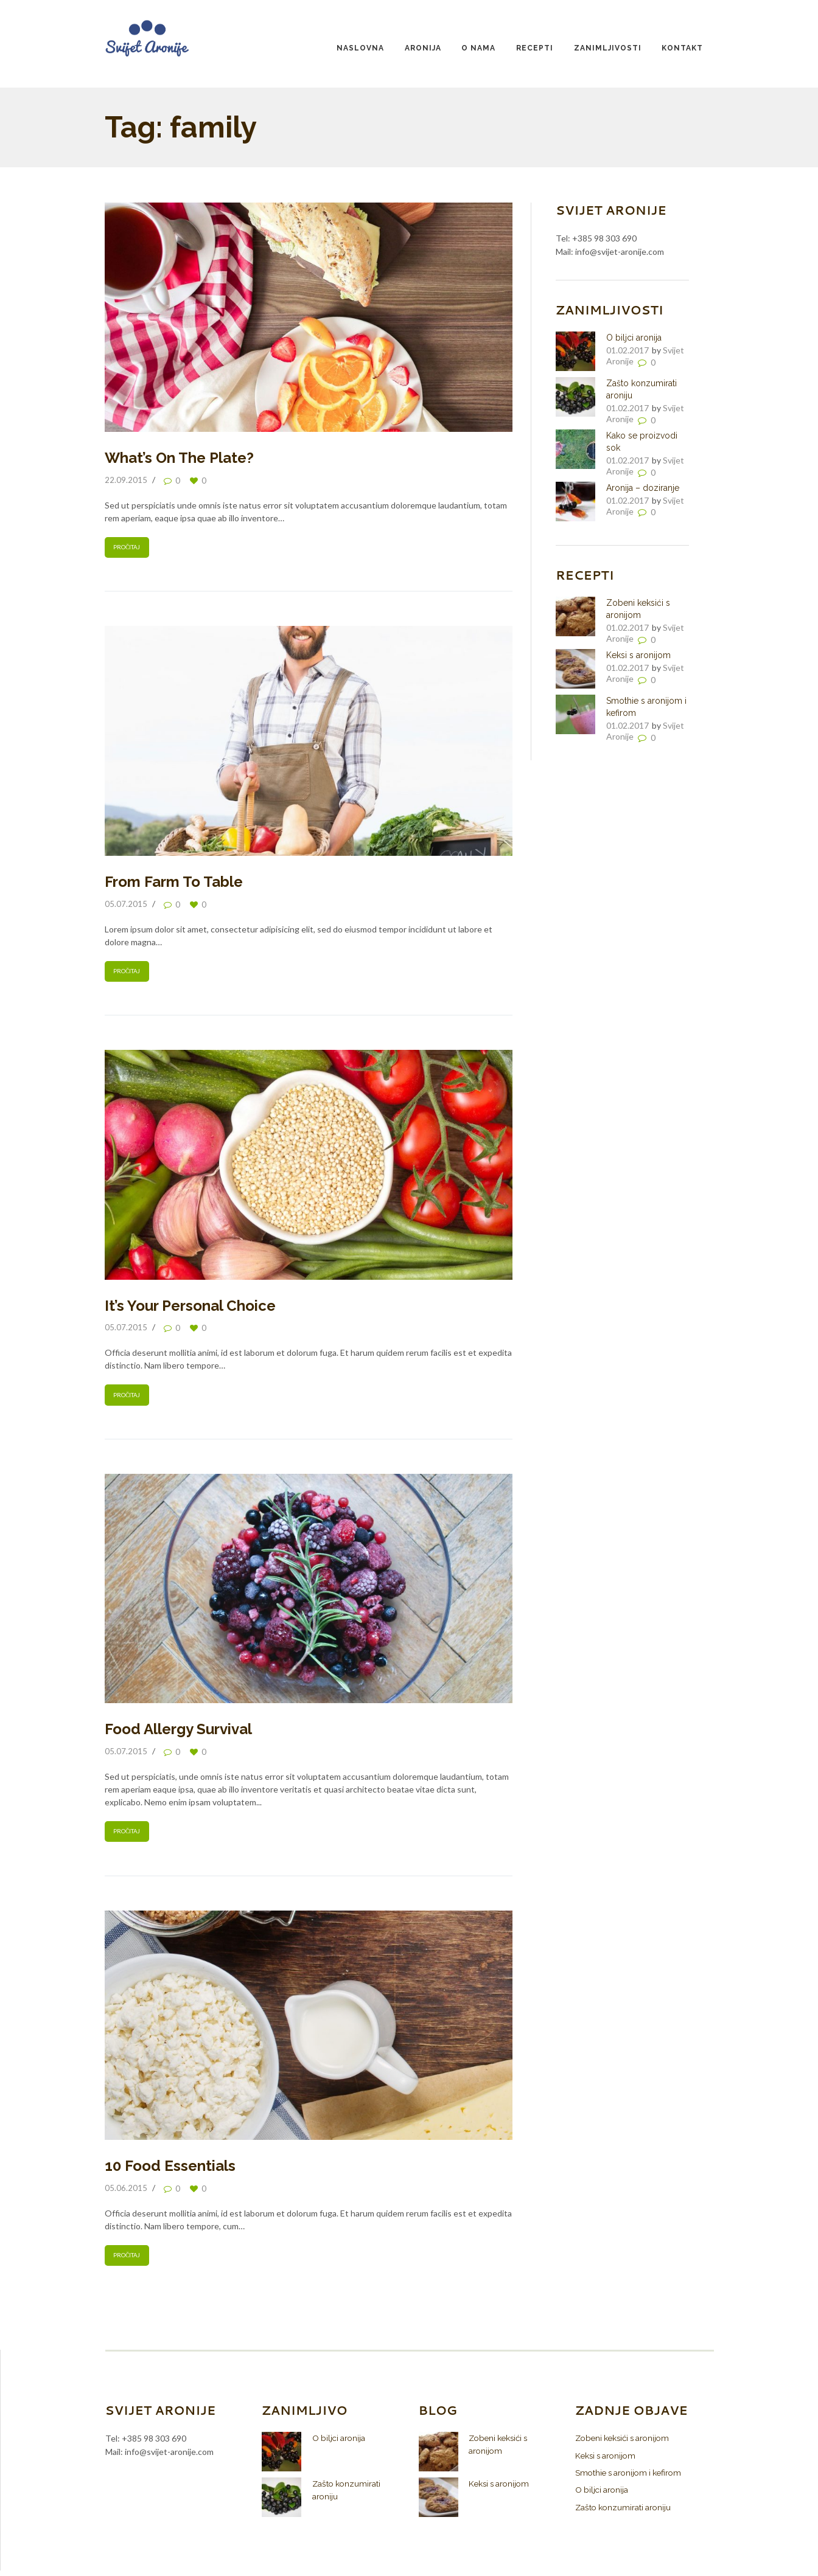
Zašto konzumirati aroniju (624, 2511)
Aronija (423, 48)
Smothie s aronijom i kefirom (631, 2477)
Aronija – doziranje (642, 488)
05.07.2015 (126, 904)
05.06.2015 (126, 2192)
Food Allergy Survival (178, 1732)
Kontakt (682, 48)
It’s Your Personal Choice (190, 1307)
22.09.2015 (126, 479)
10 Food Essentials (170, 2170)
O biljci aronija (634, 337)
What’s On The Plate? (179, 458)
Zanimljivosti (607, 48)
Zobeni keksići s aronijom (625, 2443)
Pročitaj (127, 548)
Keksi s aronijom (638, 655)
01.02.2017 (627, 350)
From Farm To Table (174, 883)
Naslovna (360, 48)
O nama (478, 48)
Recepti (534, 48)
